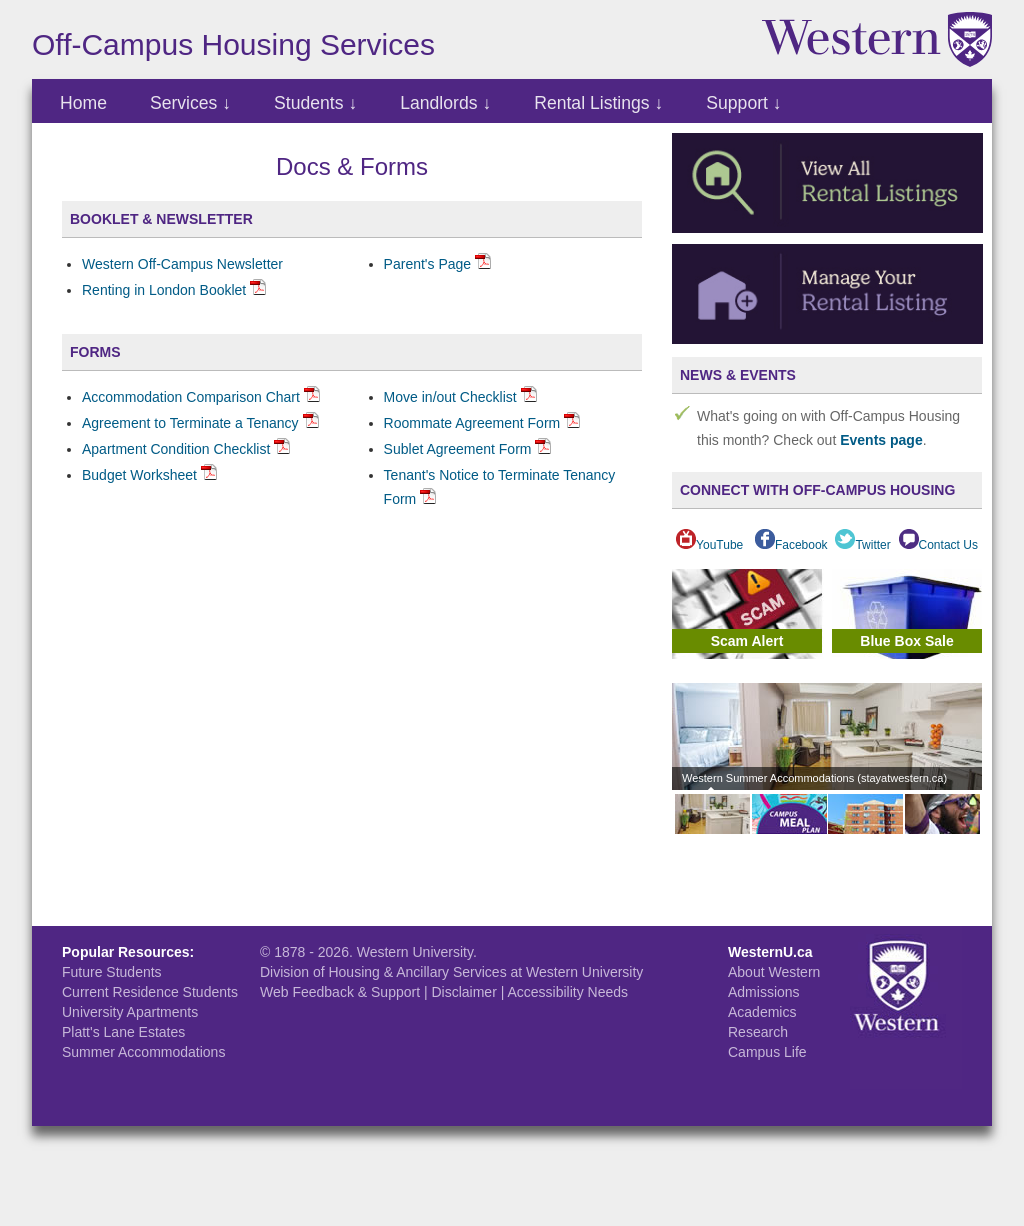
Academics (762, 1012)
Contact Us (938, 545)
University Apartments (130, 1012)
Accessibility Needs (567, 992)
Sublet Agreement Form (458, 449)
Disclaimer (463, 992)
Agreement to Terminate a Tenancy (190, 423)
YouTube (709, 545)
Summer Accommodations (143, 1052)
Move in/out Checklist (450, 397)
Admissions (764, 992)
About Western (774, 972)
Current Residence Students (150, 992)
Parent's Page (428, 264)
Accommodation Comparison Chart (191, 397)
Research (758, 1032)
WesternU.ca (770, 952)
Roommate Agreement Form (472, 423)
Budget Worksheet (139, 475)
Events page (881, 440)
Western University (415, 952)
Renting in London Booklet (164, 290)
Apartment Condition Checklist (176, 449)
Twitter (862, 545)
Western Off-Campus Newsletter (182, 264)
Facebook (791, 545)
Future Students (112, 972)
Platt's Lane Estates (123, 1032)
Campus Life (767, 1052)
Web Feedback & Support (340, 992)
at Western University (577, 972)
